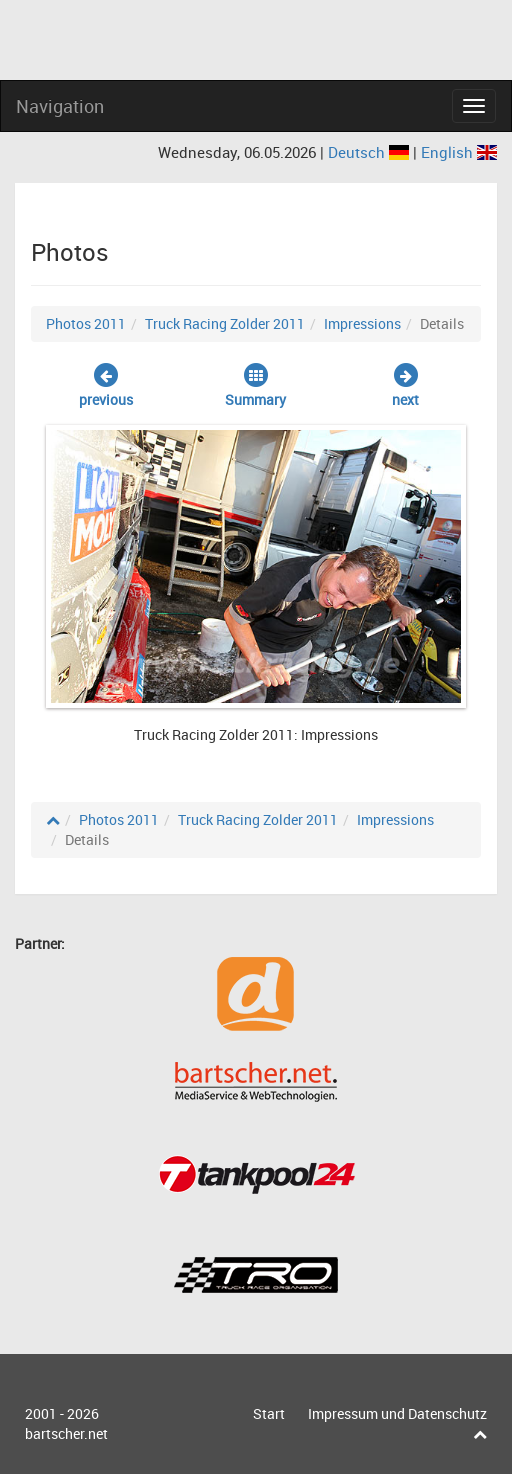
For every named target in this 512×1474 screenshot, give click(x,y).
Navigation (60, 106)
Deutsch (370, 152)
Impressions (362, 323)
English (459, 152)
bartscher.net (66, 1433)
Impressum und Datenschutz (397, 1413)
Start (269, 1413)
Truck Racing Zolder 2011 (225, 323)
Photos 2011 (86, 323)
